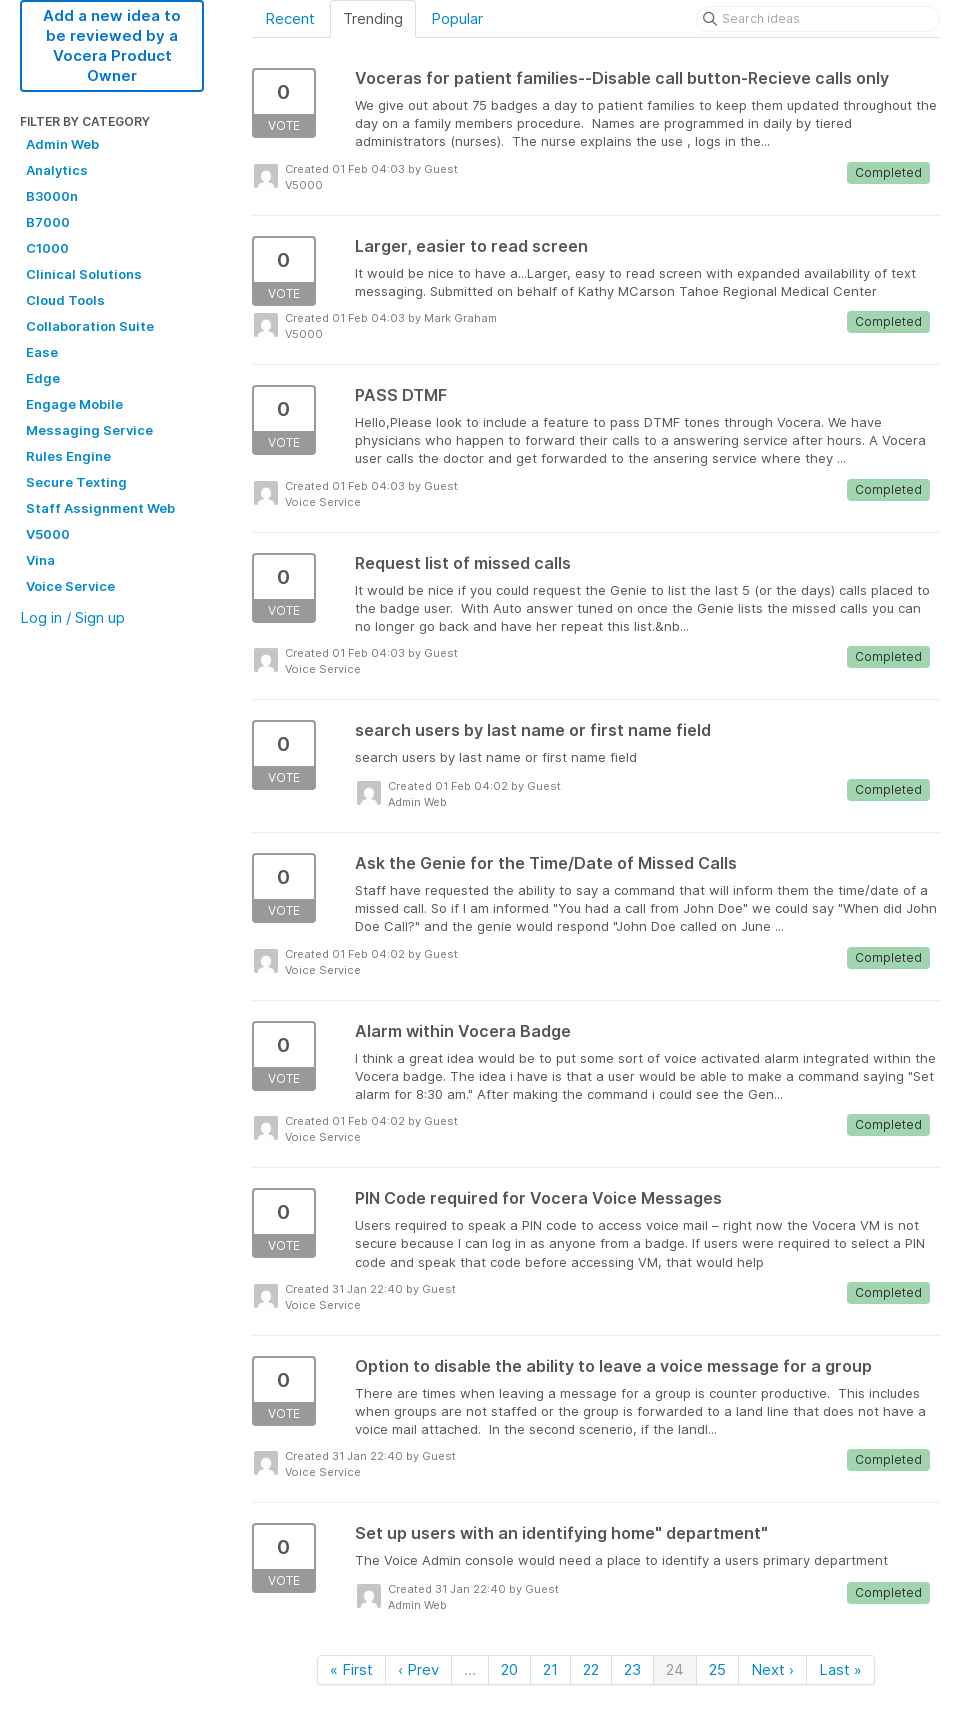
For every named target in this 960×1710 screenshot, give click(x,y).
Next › (772, 1669)
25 (717, 1669)
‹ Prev (418, 1669)
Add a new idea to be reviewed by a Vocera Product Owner (112, 45)
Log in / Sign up (72, 617)
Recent (290, 18)
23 (632, 1669)
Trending (373, 18)
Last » (840, 1669)
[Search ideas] (818, 19)
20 (509, 1669)
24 (675, 1669)
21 (550, 1669)
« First (351, 1669)
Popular (457, 18)
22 (591, 1669)
